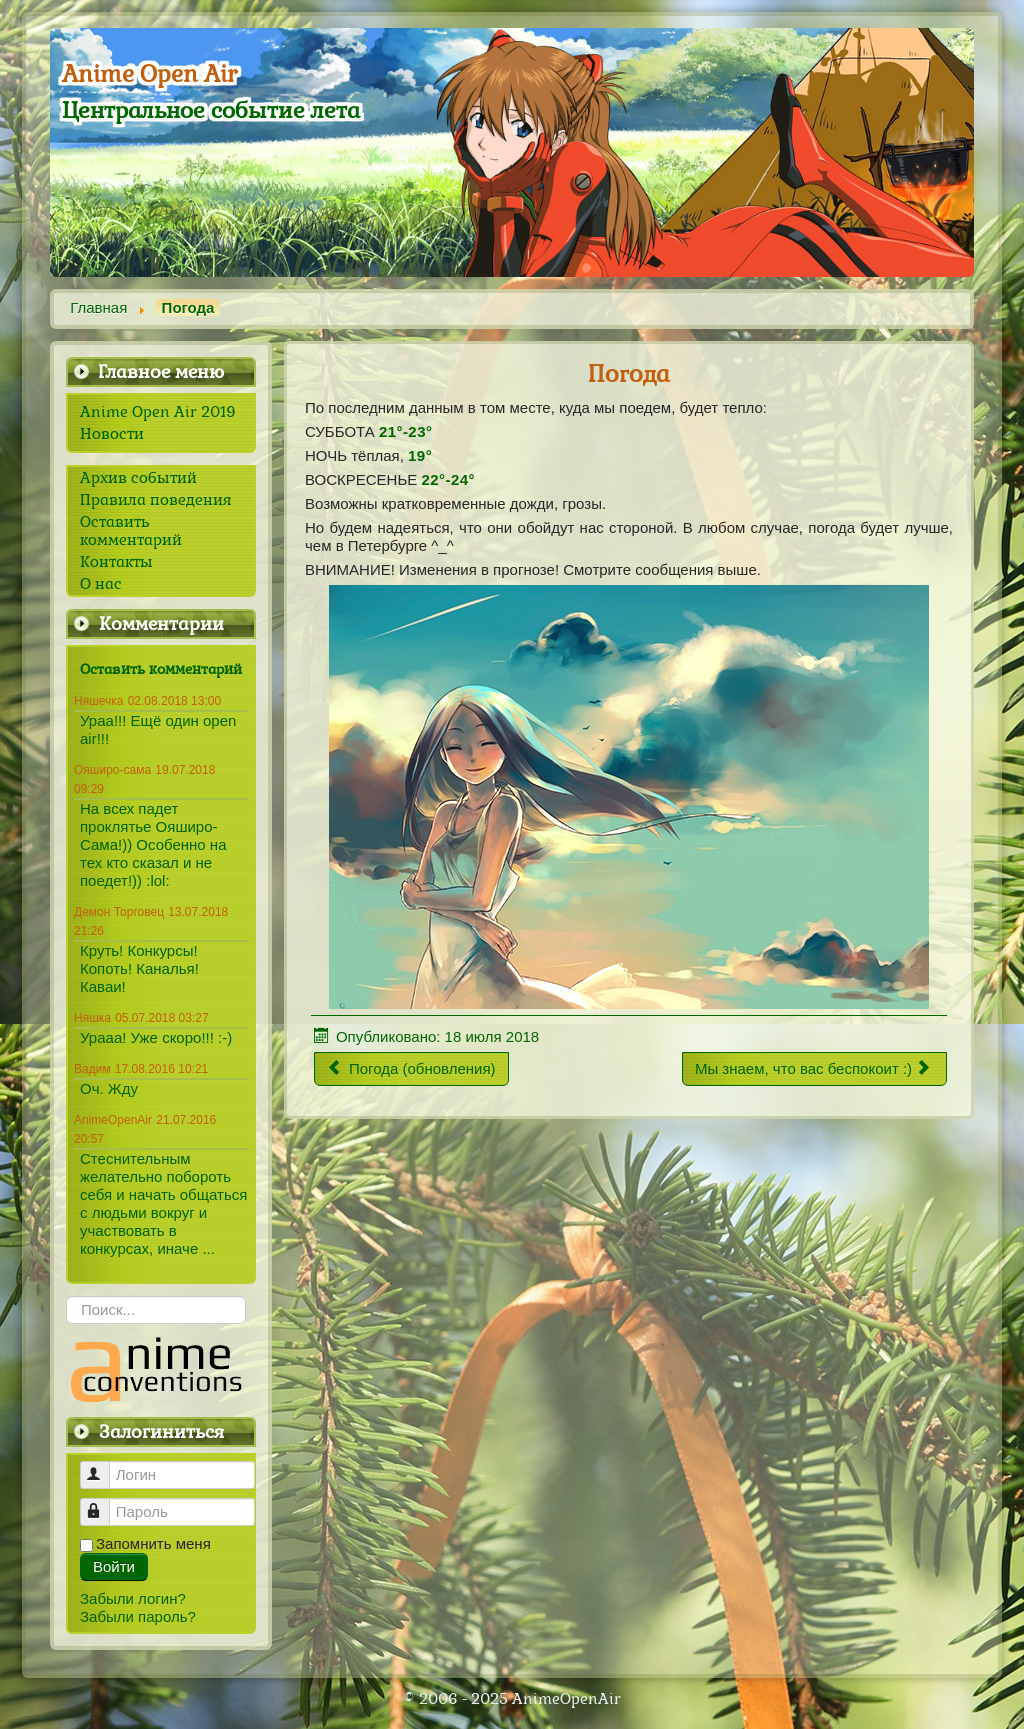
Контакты (116, 562)
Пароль (104, 1503)
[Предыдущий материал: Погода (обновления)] (411, 1069)
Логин (104, 1466)
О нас (101, 584)
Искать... (66, 1296)
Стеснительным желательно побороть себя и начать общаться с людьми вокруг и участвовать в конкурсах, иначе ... (163, 1203)
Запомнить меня (153, 1543)
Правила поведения (155, 500)
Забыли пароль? (138, 1616)
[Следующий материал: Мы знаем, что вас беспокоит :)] (814, 1069)
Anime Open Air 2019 (158, 412)
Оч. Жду (109, 1088)
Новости (112, 434)
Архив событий (138, 478)
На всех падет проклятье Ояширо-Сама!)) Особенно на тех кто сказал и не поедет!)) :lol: (153, 844)
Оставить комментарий (131, 531)
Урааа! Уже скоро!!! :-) (156, 1037)
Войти (114, 1566)
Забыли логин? (133, 1598)
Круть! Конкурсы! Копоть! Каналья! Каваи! (139, 968)
